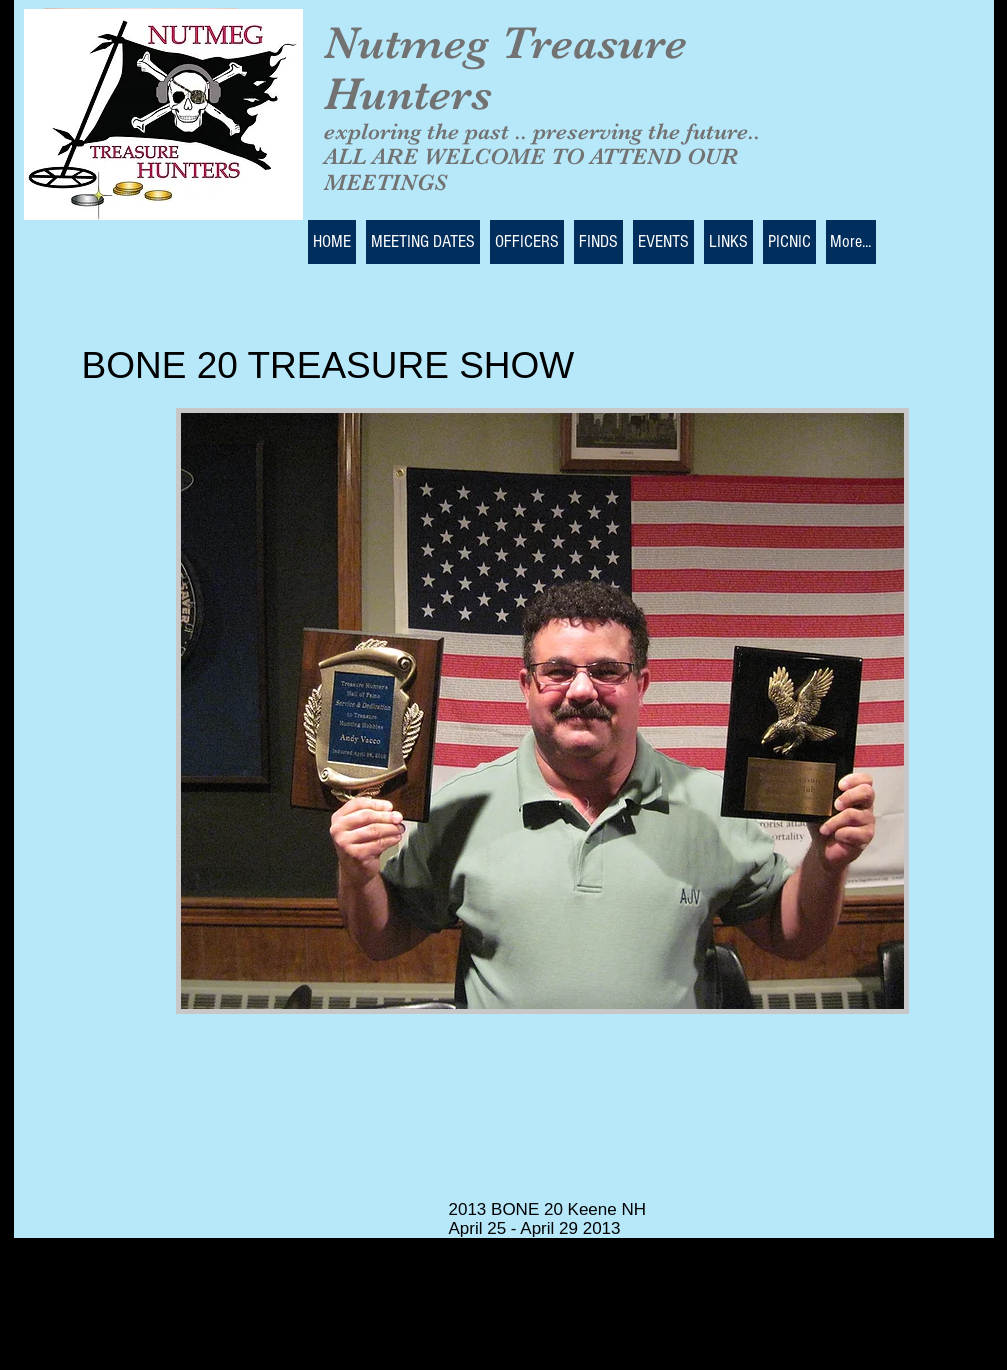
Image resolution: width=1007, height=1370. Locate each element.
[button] (542, 711)
